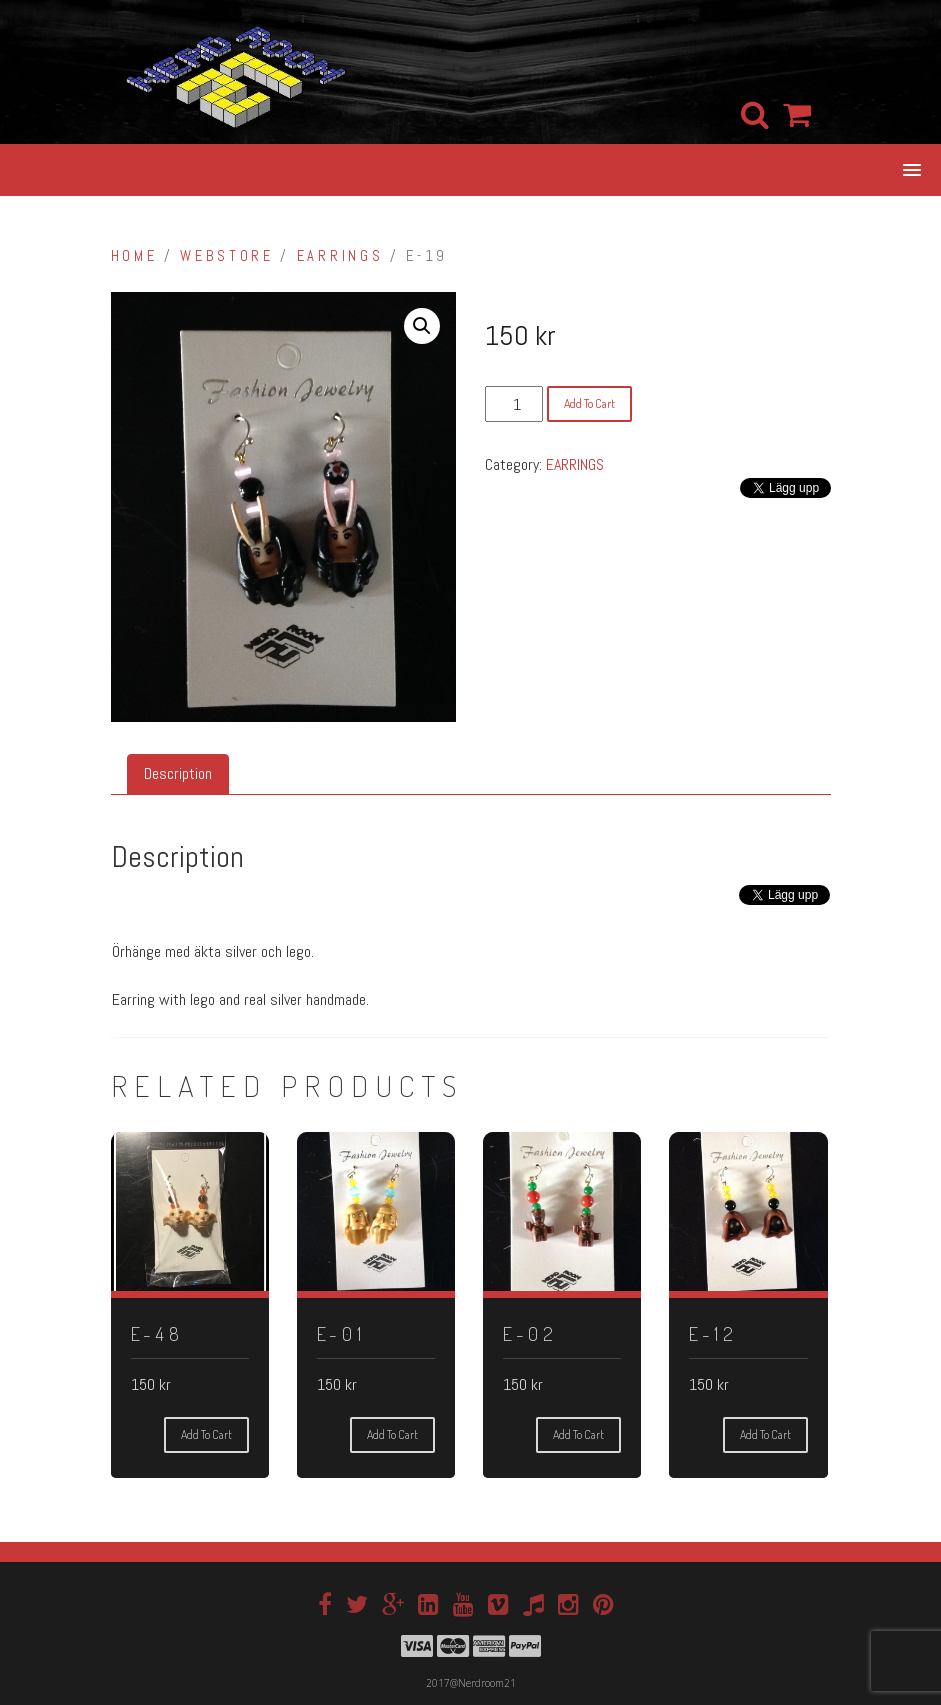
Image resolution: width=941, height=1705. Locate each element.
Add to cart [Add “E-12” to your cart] (765, 1434)
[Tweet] (735, 901)
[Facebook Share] (728, 912)
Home (134, 256)
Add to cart (589, 403)
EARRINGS (340, 256)
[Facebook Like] (721, 912)
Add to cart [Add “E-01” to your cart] (392, 1434)
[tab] (178, 774)
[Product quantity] (514, 404)
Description (178, 773)
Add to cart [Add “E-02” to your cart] (578, 1434)
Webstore (226, 256)
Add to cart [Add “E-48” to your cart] (206, 1434)
